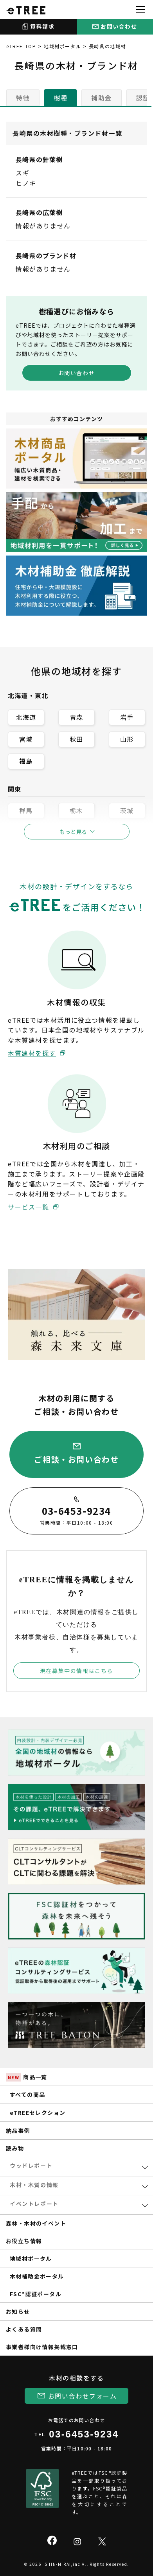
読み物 (15, 2148)
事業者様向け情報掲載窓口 (42, 2347)
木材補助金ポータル (37, 2276)
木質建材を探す (32, 1053)
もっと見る (73, 832)
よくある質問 (24, 2329)
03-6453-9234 (84, 2434)
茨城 (126, 810)
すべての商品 (27, 2094)
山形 (126, 739)
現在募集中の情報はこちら (76, 1671)
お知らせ (18, 2311)
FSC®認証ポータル (35, 2294)
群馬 (25, 810)
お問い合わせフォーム (82, 2396)
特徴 (23, 97)
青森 (76, 717)
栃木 (76, 810)
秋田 (76, 739)
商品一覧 (26, 2077)
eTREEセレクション (37, 2112)
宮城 (25, 739)
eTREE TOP (21, 46)
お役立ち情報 (24, 2241)
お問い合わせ (76, 373)
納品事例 (18, 2131)
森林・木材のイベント (36, 2223)
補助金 (101, 97)
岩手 (126, 717)
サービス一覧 (28, 1206)
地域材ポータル (62, 46)
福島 (25, 761)
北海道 (26, 717)
